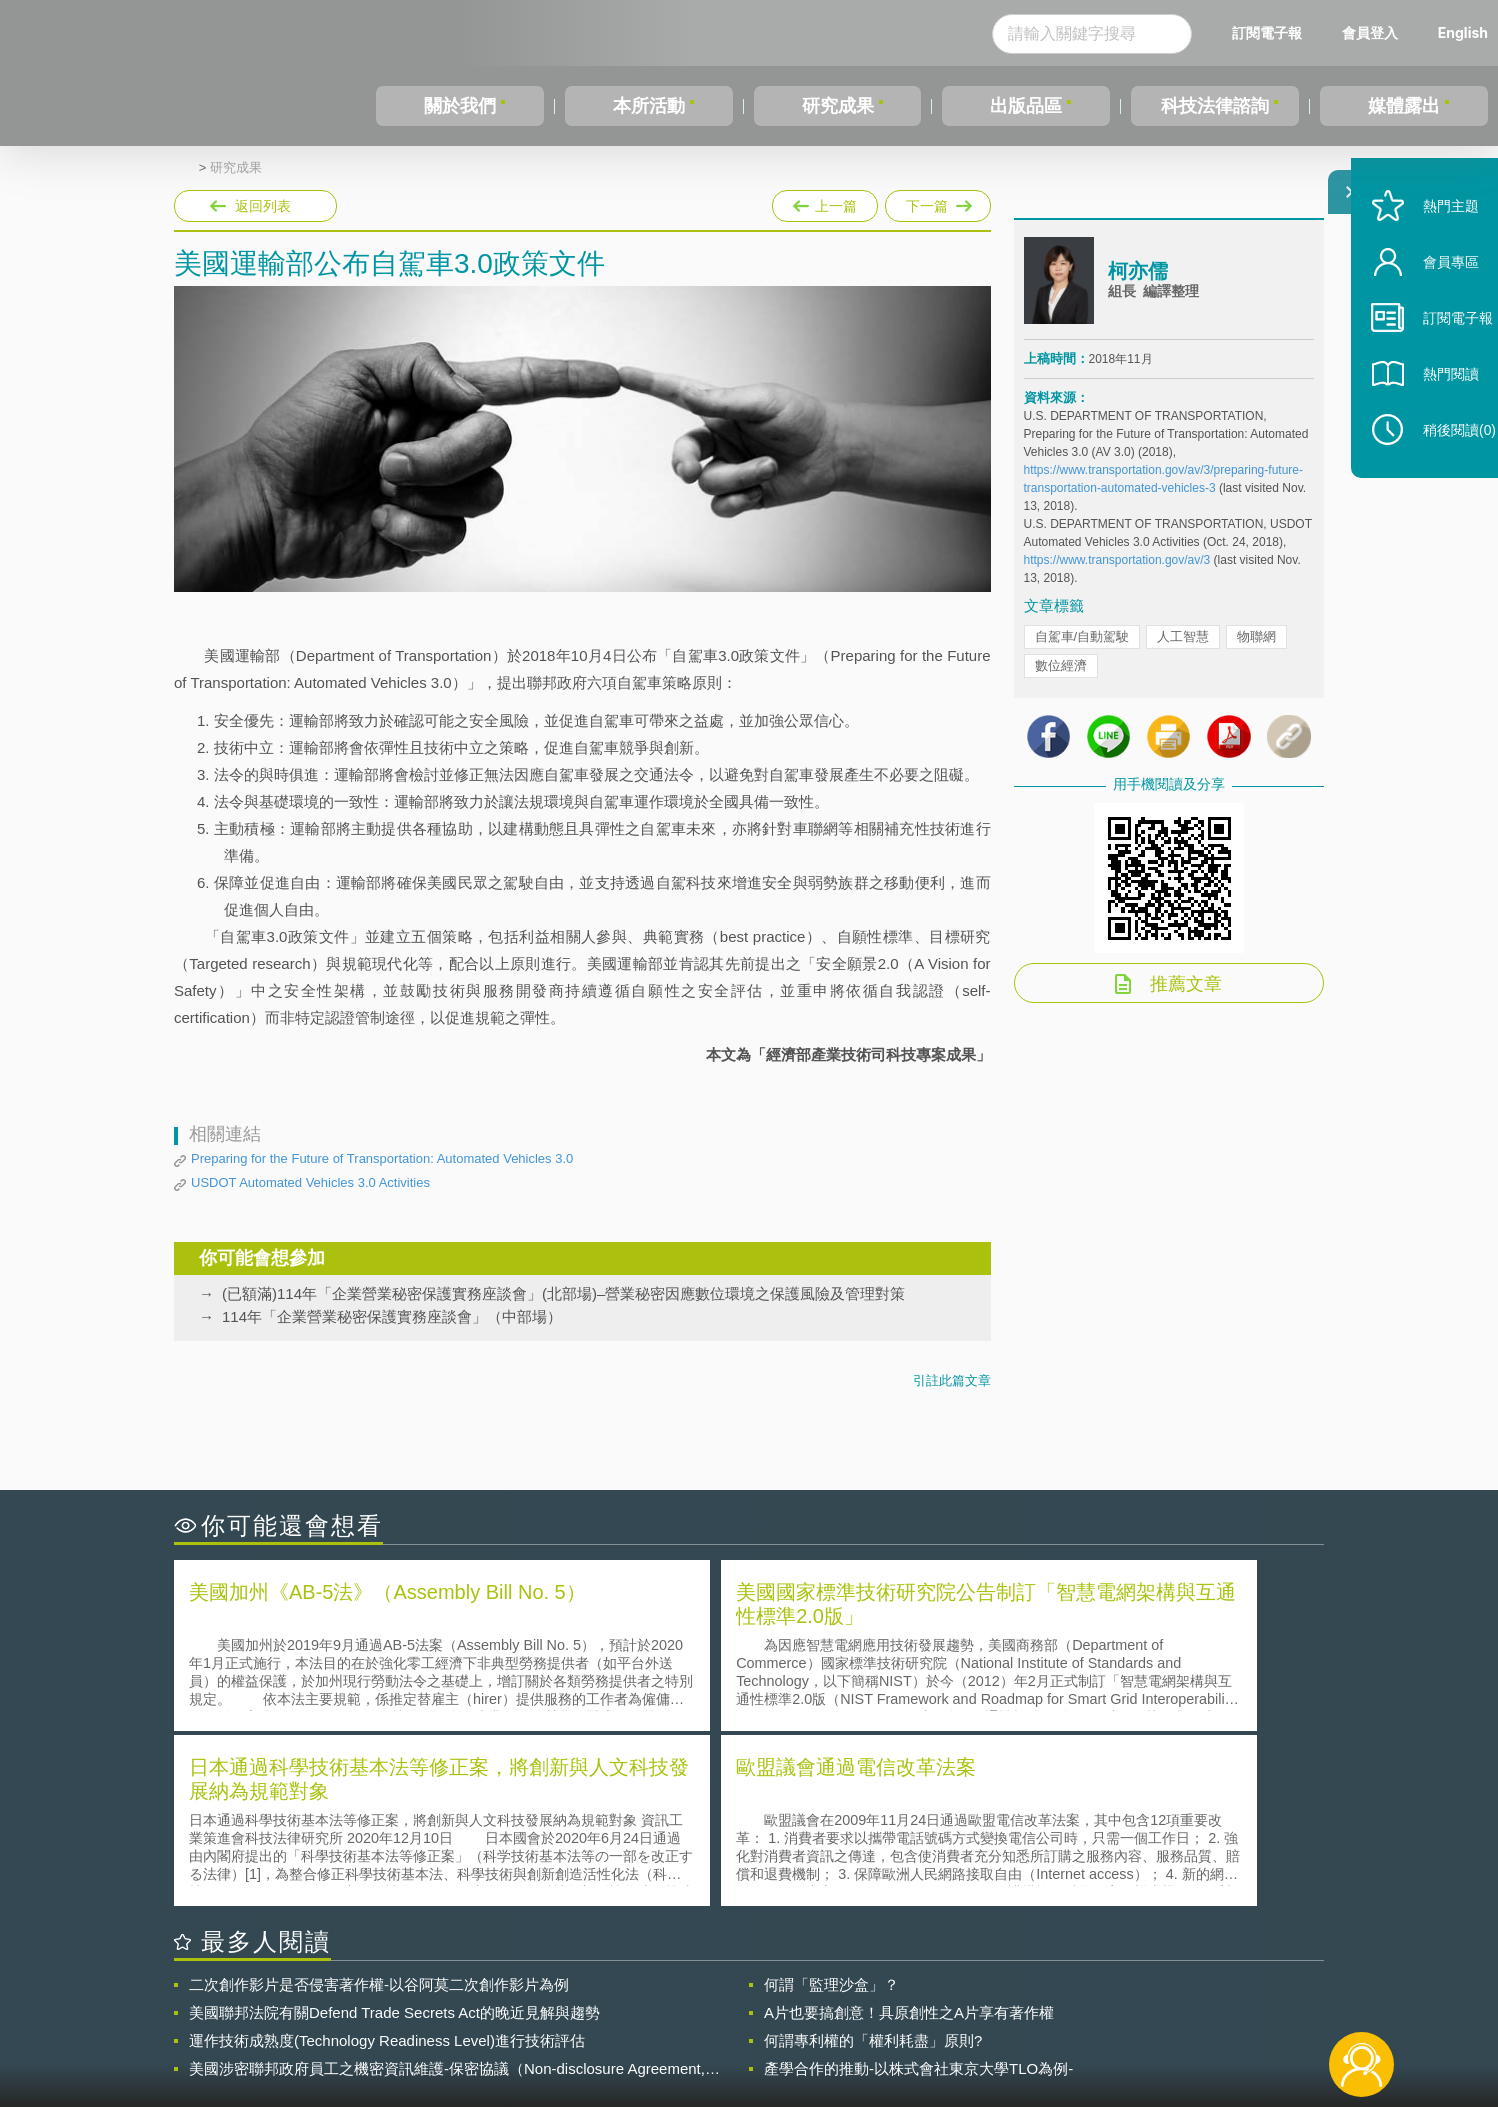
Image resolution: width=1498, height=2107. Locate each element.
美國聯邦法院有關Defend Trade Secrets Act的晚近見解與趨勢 (394, 1832)
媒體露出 (1404, 106)
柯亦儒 (1138, 283)
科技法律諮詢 (1215, 106)
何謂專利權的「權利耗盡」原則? (873, 1860)
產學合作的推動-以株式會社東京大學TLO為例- (918, 1888)
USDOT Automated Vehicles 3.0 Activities (310, 1182)
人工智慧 (1183, 648)
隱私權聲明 (762, 1997)
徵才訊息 (878, 1997)
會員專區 (1430, 308)
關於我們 (460, 106)
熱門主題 (1430, 252)
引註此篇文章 (952, 1380)
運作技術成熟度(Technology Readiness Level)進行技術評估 (387, 1860)
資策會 (1035, 1997)
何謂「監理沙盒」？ (831, 1804)
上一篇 (825, 202)
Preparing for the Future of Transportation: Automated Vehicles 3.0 (382, 1158)
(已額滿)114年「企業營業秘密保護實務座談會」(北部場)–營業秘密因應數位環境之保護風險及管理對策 (563, 1293)
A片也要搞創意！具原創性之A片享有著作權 (909, 1832)
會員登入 (1370, 32)
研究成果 (838, 106)
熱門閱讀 (1430, 420)
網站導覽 (878, 2025)
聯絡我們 (755, 2025)
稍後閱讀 (1439, 476)
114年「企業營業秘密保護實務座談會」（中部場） (392, 1316)
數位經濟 (1061, 677)
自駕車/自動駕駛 (1082, 648)
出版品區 (1026, 106)
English (1463, 32)
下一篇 (938, 202)
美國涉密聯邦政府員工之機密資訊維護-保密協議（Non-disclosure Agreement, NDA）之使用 (447, 1889)
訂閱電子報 (1267, 32)
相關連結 (1151, 1997)
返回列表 (263, 206)
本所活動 (649, 106)
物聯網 (1256, 648)
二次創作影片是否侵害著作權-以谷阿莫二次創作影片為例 (379, 1804)
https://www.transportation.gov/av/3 (1117, 572)
